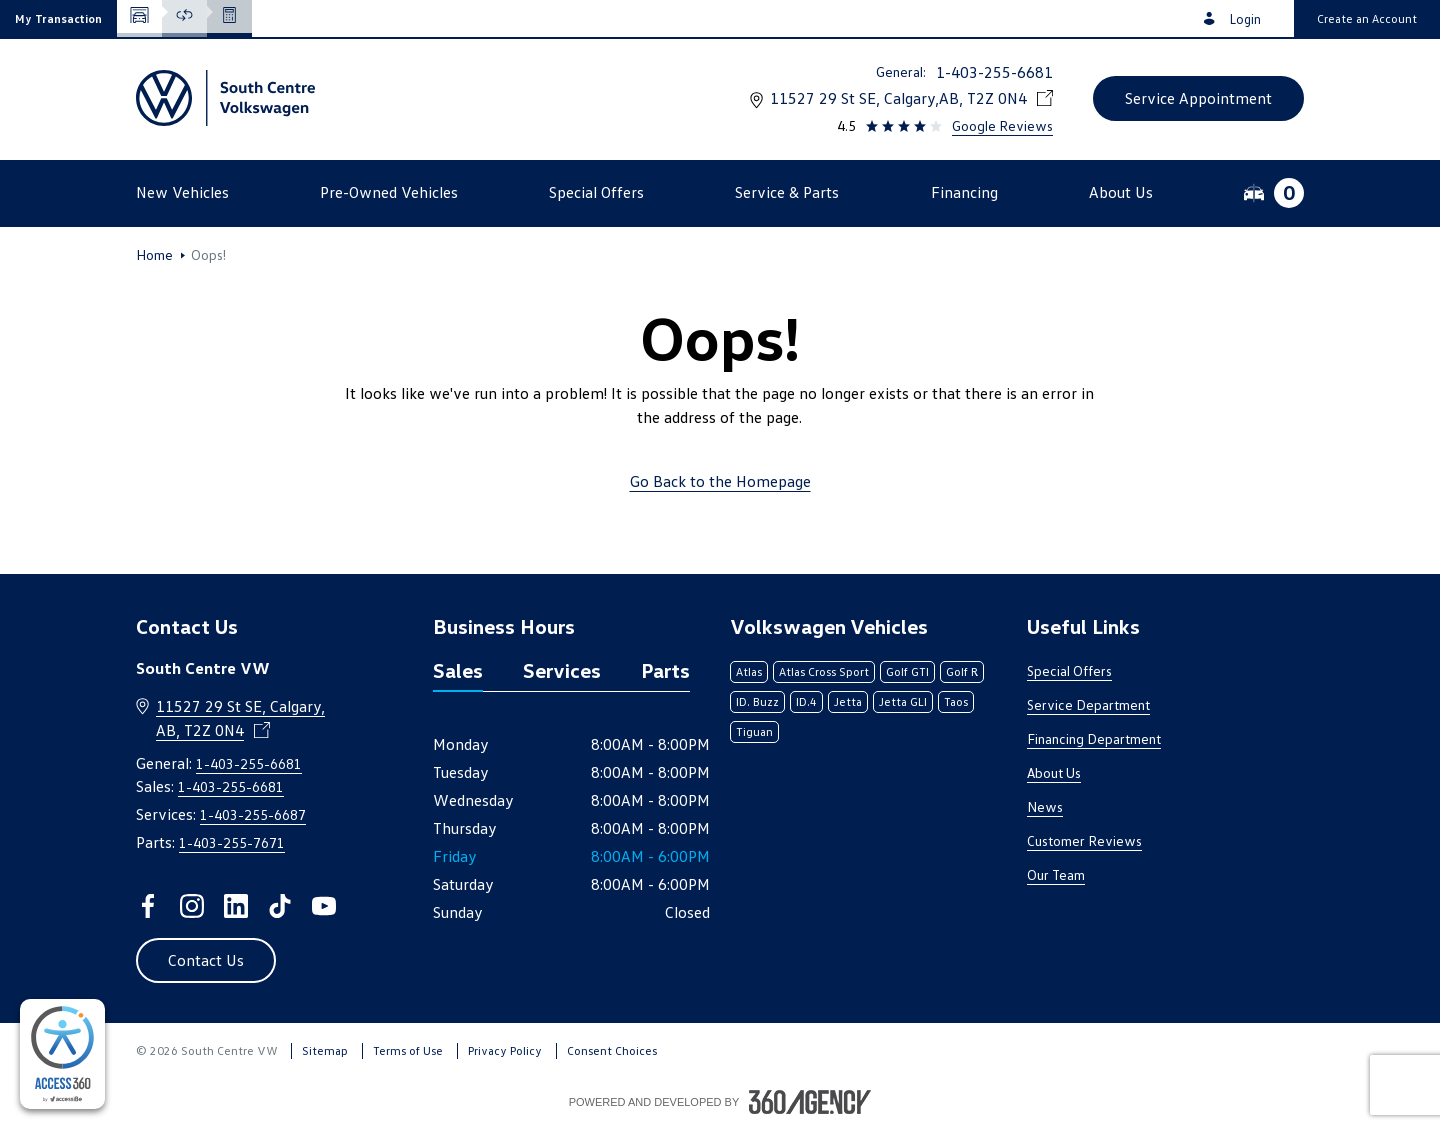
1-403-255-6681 (994, 72)
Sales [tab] (458, 670)
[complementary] (62, 1054)
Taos (956, 701)
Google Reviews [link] (1002, 125)
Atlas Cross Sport (824, 671)
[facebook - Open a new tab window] (148, 906)
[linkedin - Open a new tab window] (236, 906)
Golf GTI (907, 671)
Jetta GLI (903, 701)
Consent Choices (612, 1050)
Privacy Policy (505, 1050)
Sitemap (325, 1050)
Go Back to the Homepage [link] (720, 481)
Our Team (1056, 874)
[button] (58, 18)
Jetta (848, 701)
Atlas (749, 671)
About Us (1054, 772)
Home (154, 255)
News (1045, 806)
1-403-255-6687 (253, 814)
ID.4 (806, 701)
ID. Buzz (757, 701)
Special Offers (1069, 670)
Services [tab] (562, 670)
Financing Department (1094, 738)
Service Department (1088, 704)
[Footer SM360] (810, 1102)
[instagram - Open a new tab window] (192, 906)
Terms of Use (408, 1050)
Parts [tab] (665, 670)
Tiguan (754, 731)
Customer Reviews (1084, 840)
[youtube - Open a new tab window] (324, 906)
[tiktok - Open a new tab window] (280, 906)
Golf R (962, 671)
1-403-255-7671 (232, 842)
